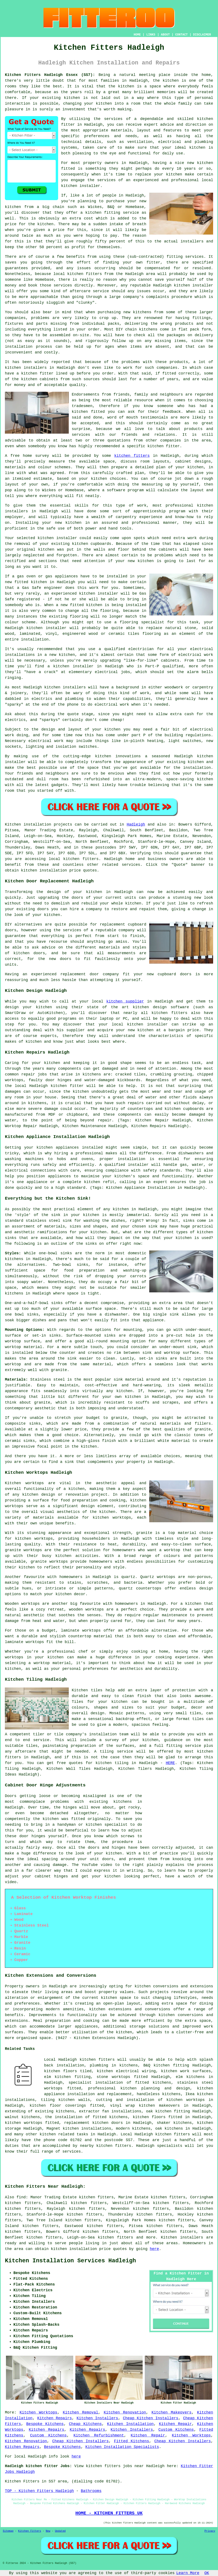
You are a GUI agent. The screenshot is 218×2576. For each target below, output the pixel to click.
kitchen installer (46, 628)
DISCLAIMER (202, 34)
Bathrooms (91, 2491)
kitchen (73, 523)
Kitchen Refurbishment (98, 2435)
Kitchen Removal (80, 2412)
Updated (60, 2531)
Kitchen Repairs (54, 2418)
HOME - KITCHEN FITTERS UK (109, 2513)
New (48, 2531)
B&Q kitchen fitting (166, 2065)
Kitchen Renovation (125, 2412)
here (154, 2249)
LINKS (150, 34)
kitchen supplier (125, 1001)
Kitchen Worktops (38, 2412)
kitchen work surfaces (186, 2071)
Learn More (187, 2573)
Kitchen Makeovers (172, 2412)
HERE (170, 1763)
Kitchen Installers (97, 2418)
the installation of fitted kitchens (86, 2117)
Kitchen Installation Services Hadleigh (70, 2261)
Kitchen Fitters (29, 2531)
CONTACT (181, 34)
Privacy (210, 2531)
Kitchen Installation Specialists (122, 2447)
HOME (137, 34)
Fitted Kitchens (131, 2441)
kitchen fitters (132, 456)
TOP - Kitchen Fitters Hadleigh (39, 2491)
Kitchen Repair (175, 2424)
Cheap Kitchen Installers (150, 2418)
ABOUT (165, 34)
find (21, 2197)
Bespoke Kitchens (45, 2424)
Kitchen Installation (130, 2424)
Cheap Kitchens (85, 2424)
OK (206, 2573)
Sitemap (8, 2531)
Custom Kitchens (176, 2430)
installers (16, 511)
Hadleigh (136, 824)
